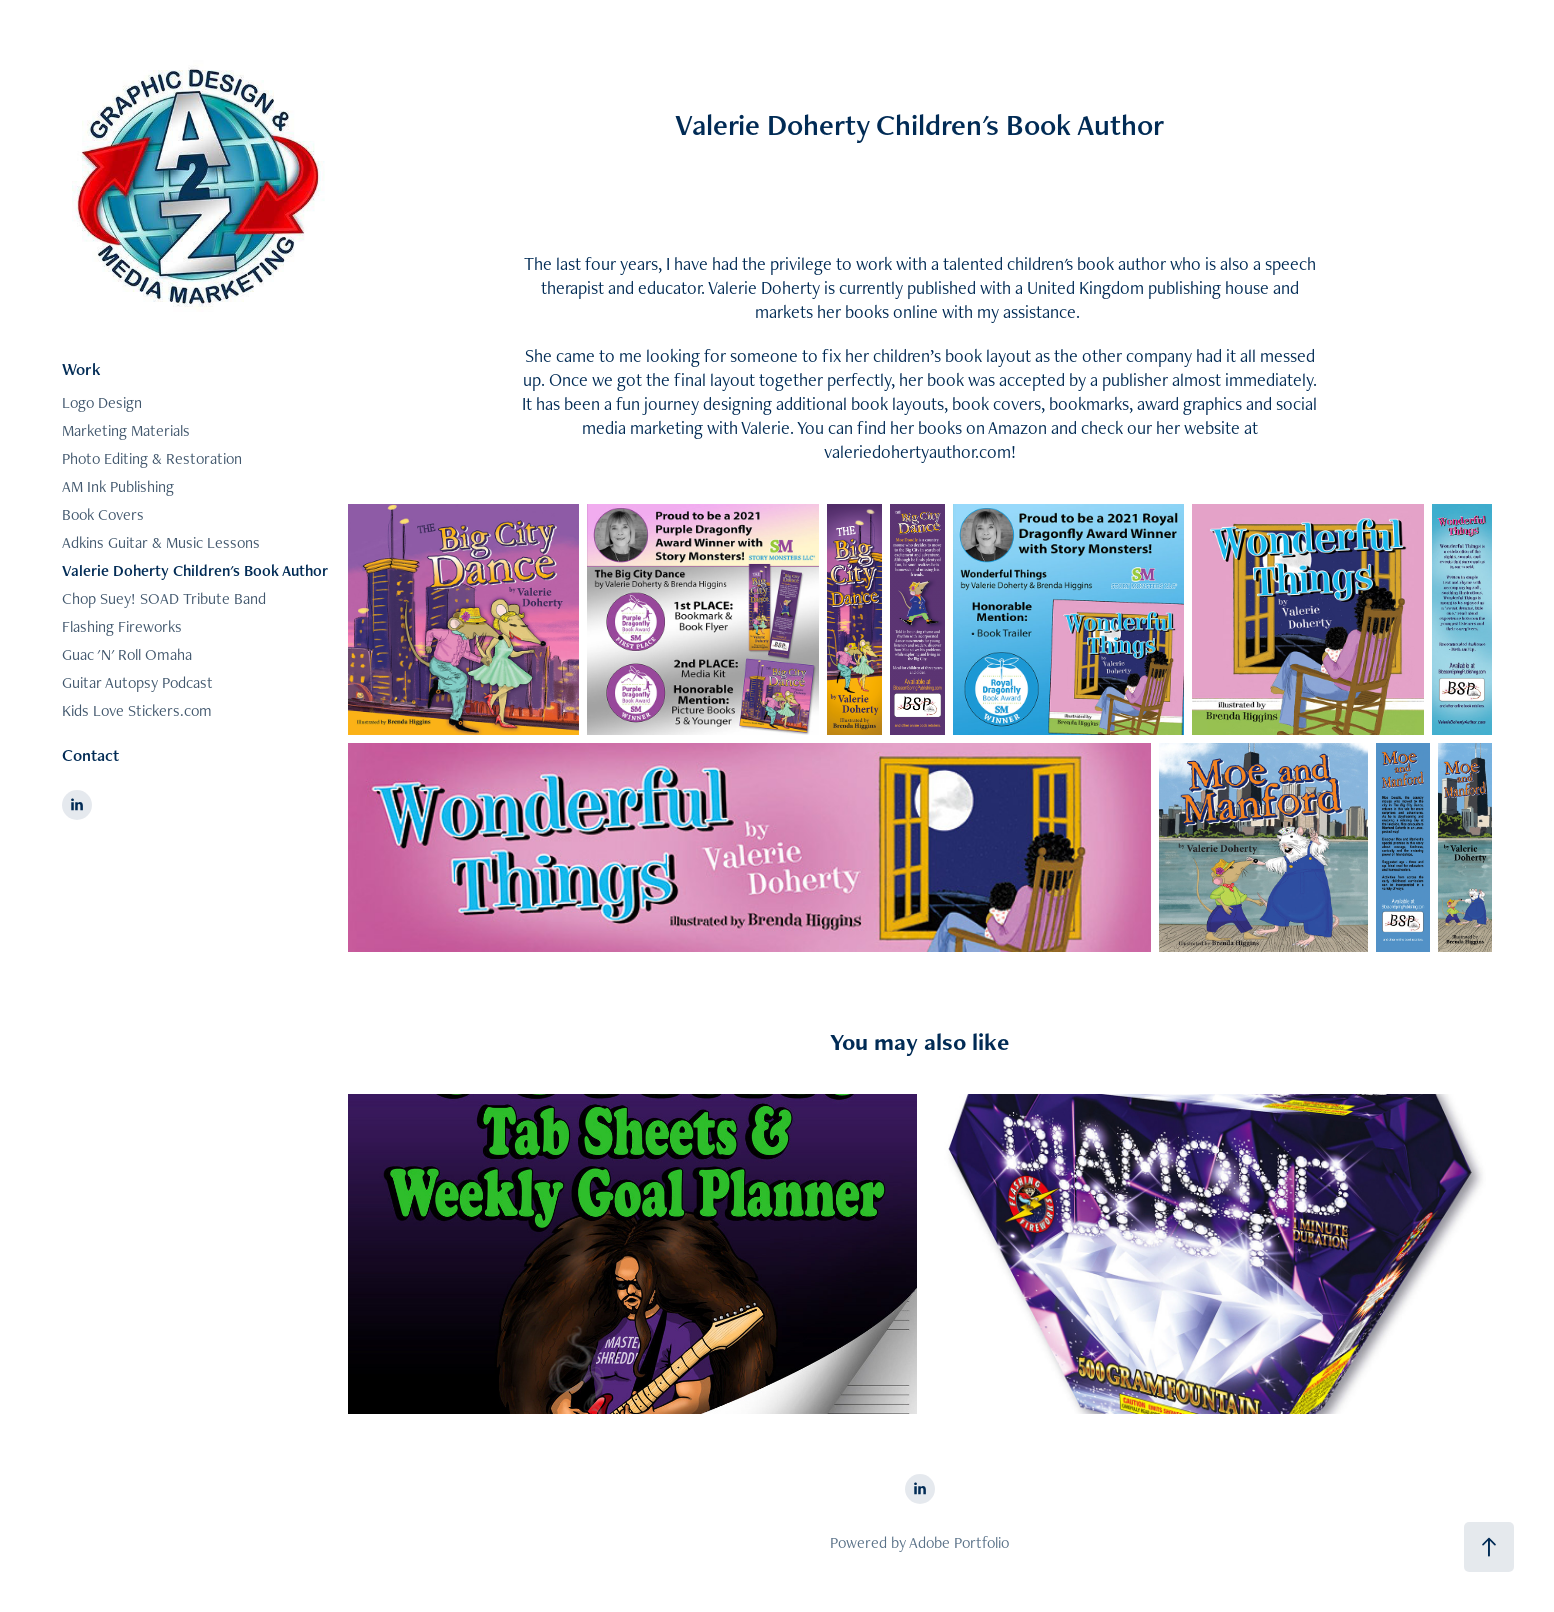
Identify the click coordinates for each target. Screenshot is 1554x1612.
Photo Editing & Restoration (152, 458)
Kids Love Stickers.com (137, 710)
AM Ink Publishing (118, 486)
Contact (90, 755)
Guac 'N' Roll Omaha (127, 654)
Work (81, 369)
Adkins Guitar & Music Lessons (161, 542)
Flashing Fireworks (122, 626)
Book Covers (103, 514)
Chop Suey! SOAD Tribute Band (164, 598)
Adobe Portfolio (959, 1542)
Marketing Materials (126, 430)
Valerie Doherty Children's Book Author (195, 570)
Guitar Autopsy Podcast (137, 682)
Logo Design (102, 402)
